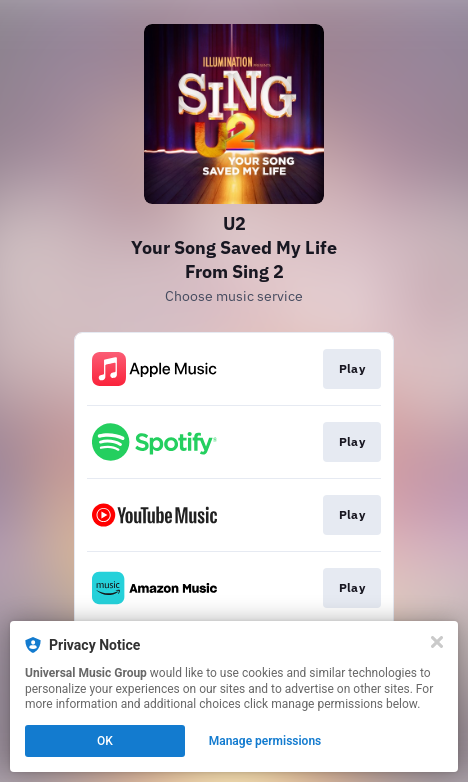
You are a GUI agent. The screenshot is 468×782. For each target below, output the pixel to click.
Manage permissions (265, 741)
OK (105, 741)
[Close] (437, 642)
